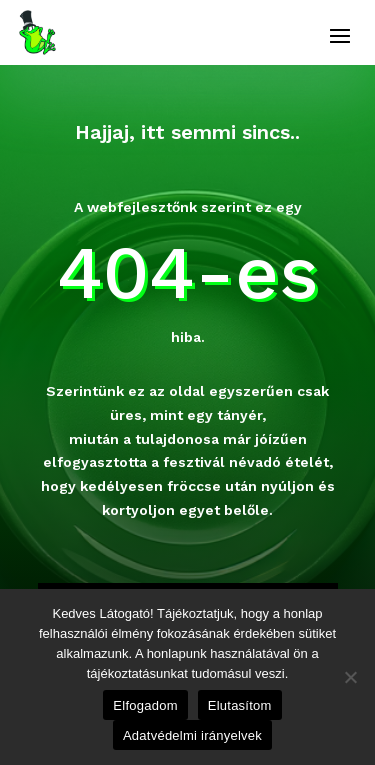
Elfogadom (145, 705)
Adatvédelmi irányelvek (192, 735)
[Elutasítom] (350, 677)
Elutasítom (240, 705)
